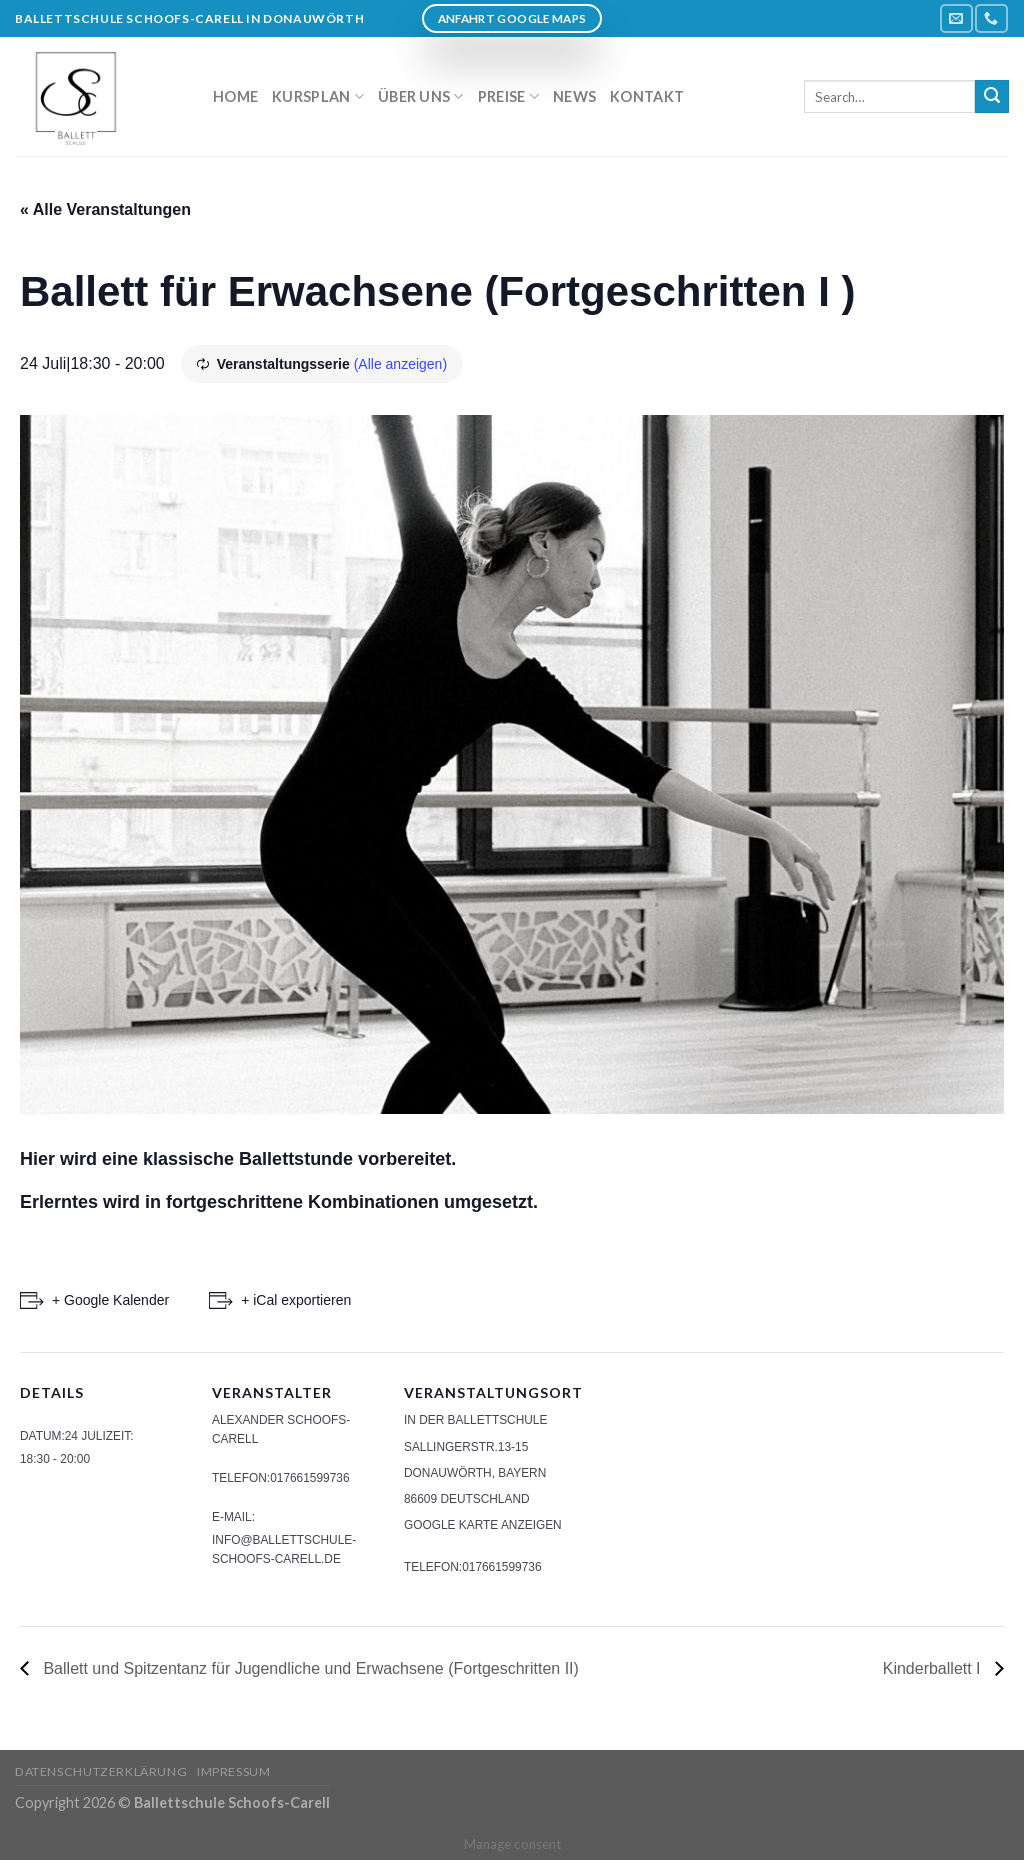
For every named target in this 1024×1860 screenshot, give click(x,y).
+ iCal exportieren (296, 1300)
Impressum (234, 1771)
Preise (508, 96)
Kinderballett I (934, 1668)
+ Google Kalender (110, 1300)
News (574, 96)
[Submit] (992, 97)
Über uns (421, 96)
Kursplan (318, 96)
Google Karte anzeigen (483, 1525)
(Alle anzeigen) (400, 364)
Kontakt (647, 96)
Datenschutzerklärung (101, 1771)
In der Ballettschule (475, 1420)
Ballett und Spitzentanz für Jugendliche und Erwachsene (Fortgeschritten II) (309, 1668)
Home (235, 96)
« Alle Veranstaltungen (105, 209)
